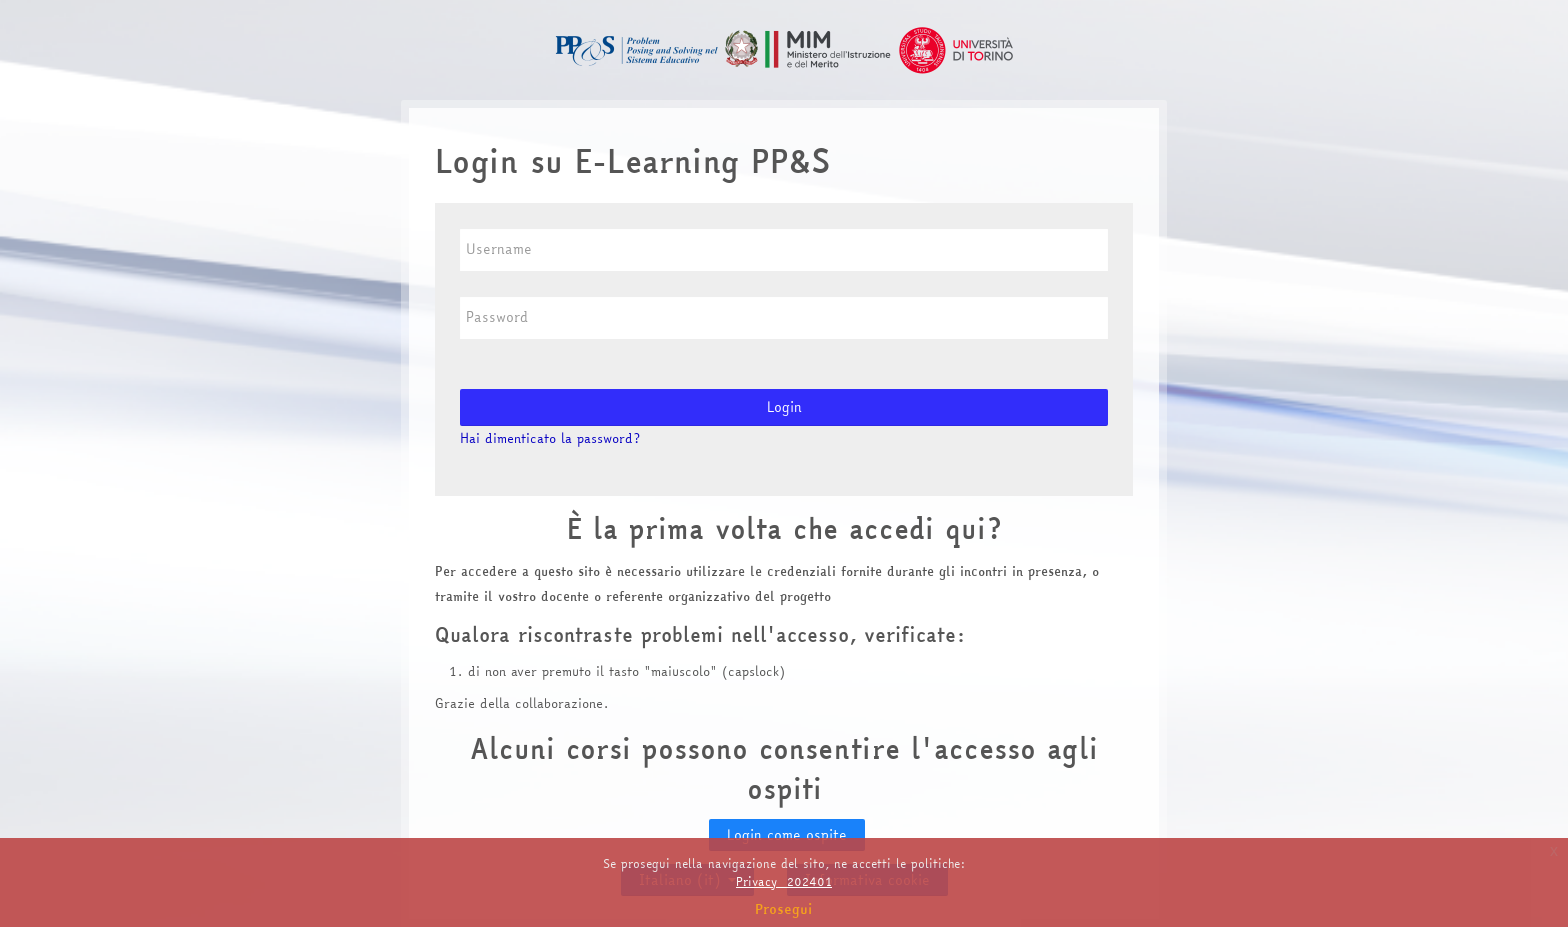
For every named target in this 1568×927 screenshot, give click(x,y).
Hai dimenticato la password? (550, 438)
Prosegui (784, 909)
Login (784, 407)
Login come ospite (787, 835)
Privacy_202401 (784, 881)
